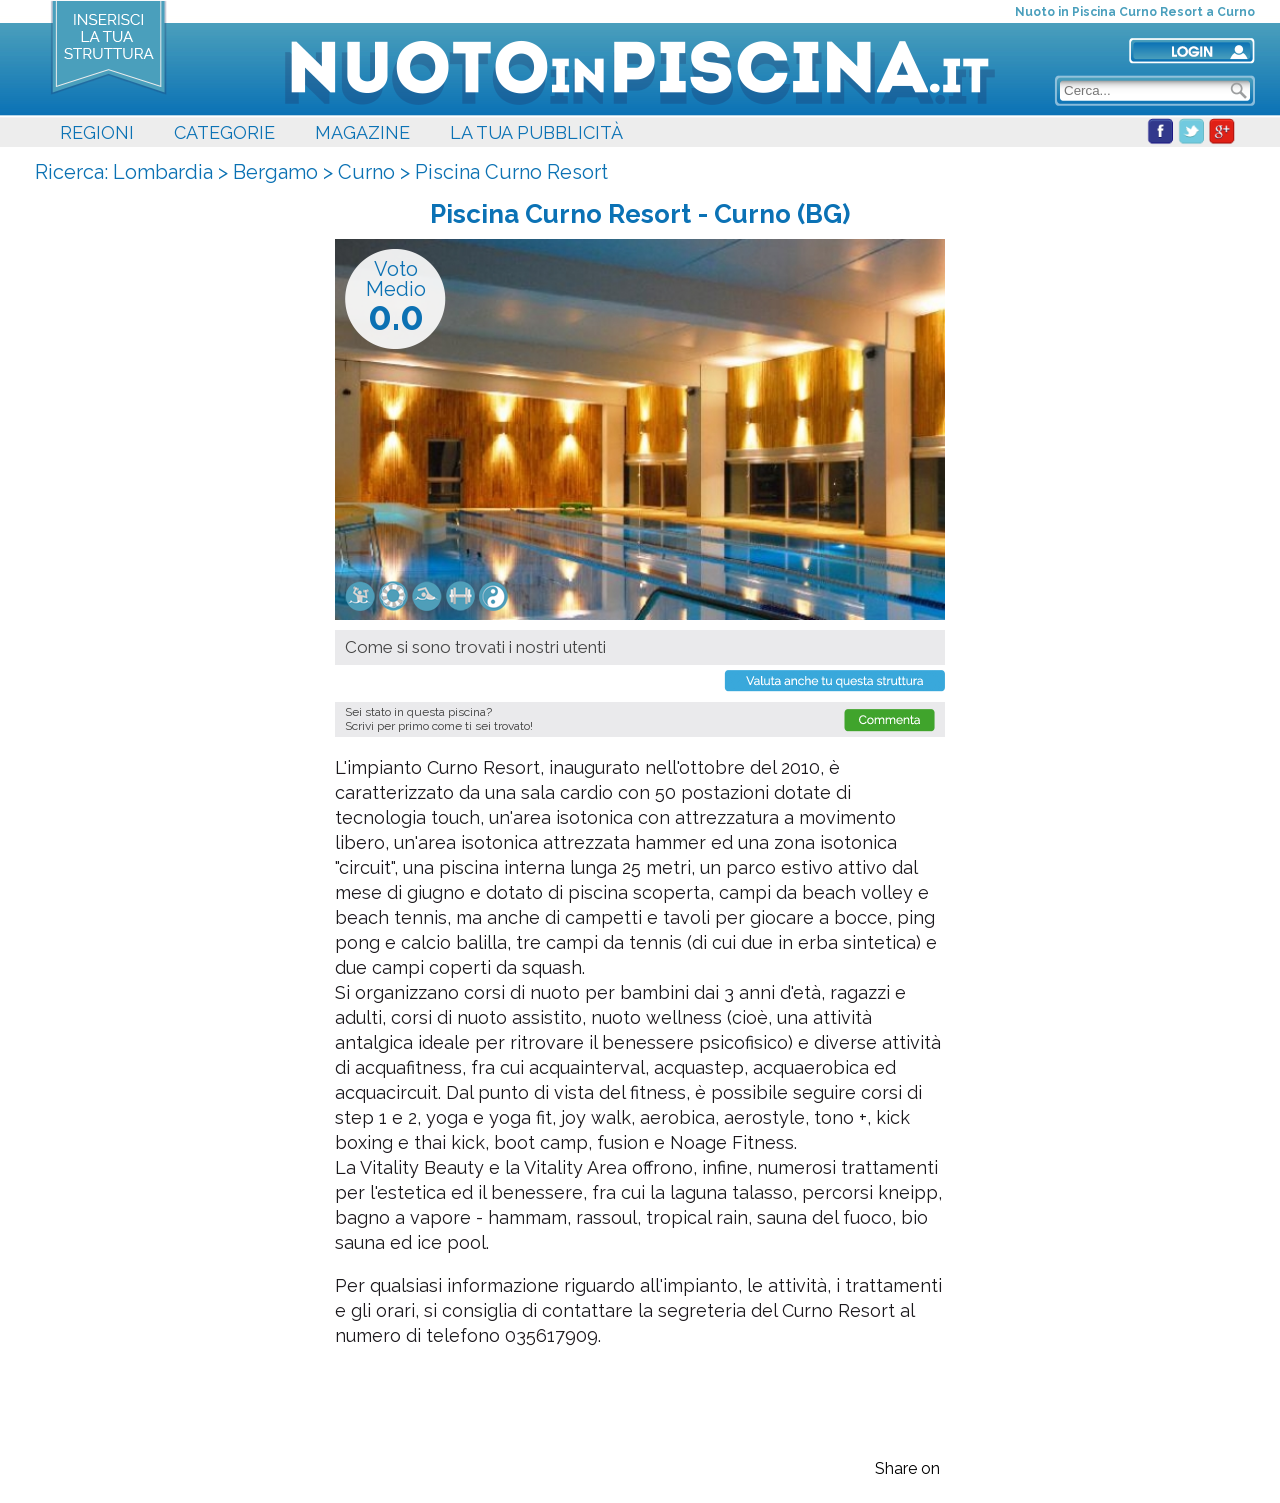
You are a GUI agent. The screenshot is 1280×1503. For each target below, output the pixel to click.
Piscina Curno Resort (511, 172)
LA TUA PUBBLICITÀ (536, 132)
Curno (366, 172)
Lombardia (163, 172)
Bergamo (275, 172)
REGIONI (97, 132)
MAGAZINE (362, 132)
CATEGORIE (224, 132)
